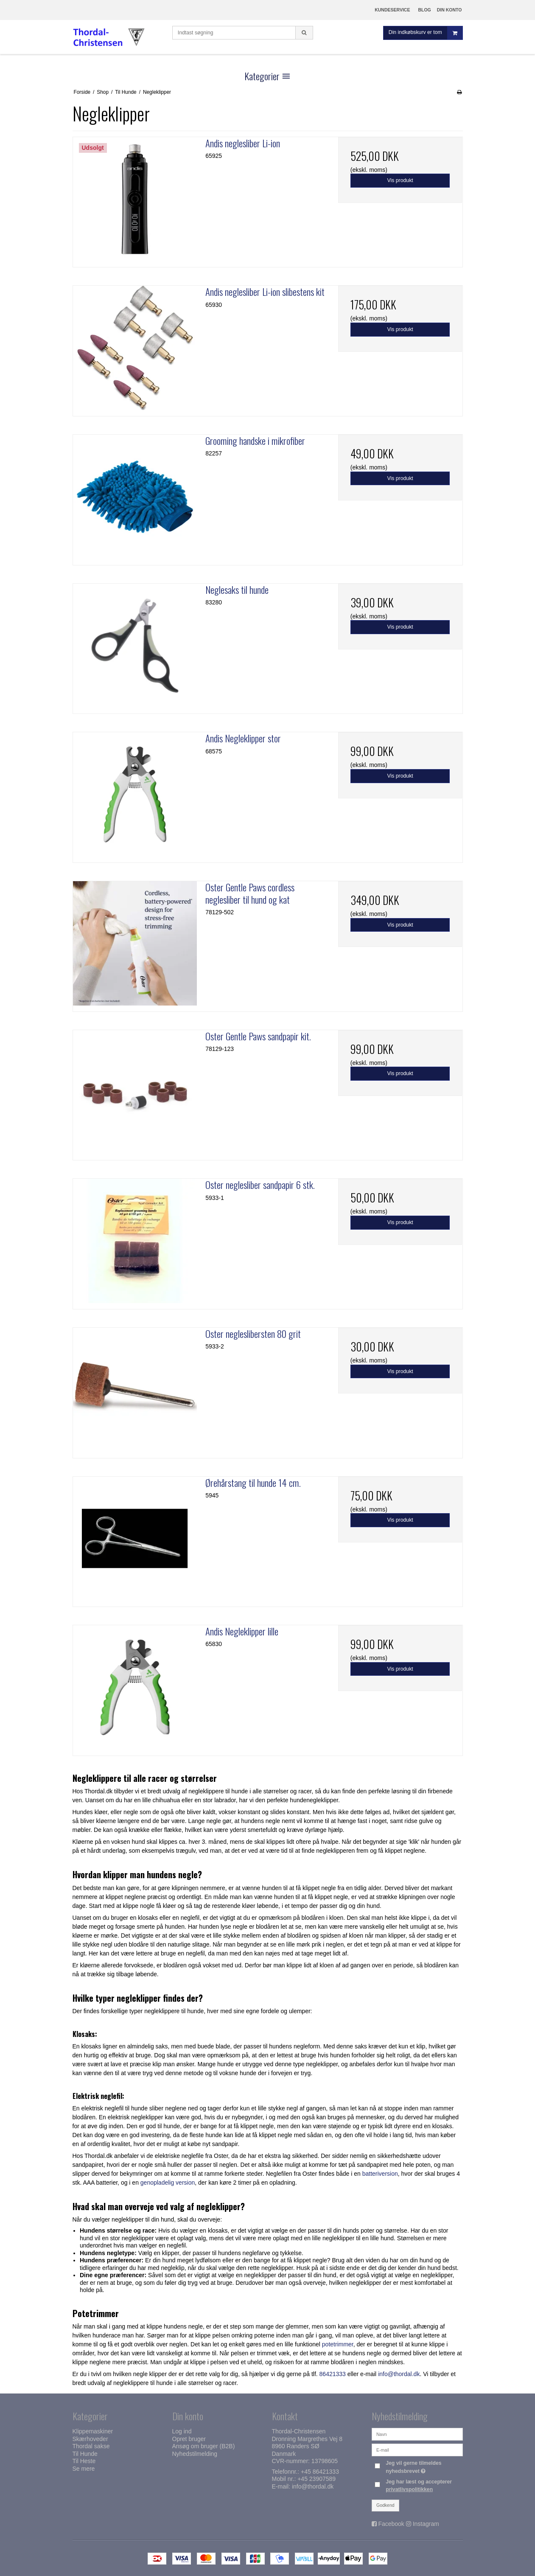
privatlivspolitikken (409, 2489)
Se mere (84, 2468)
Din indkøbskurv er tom (425, 35)
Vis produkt (400, 180)
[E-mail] (417, 2449)
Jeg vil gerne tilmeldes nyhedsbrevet (423, 2466)
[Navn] (417, 2433)
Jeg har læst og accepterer (419, 2485)
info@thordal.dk (399, 2374)
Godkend (385, 2505)
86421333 (332, 2374)
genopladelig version (167, 2182)
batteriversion (380, 2173)
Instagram (426, 2523)
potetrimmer (337, 2344)
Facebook (391, 2523)
